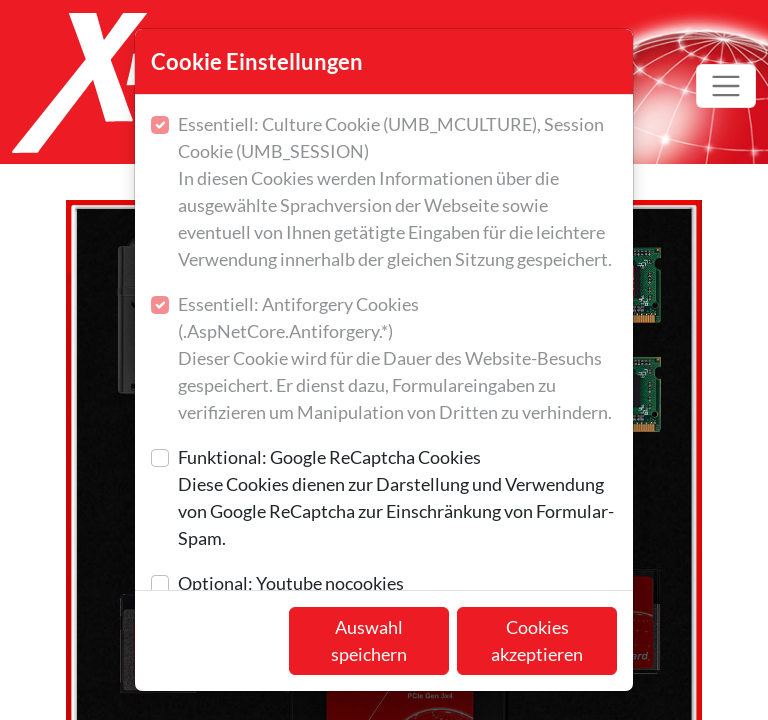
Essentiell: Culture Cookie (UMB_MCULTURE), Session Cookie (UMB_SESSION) (397, 193)
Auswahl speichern (369, 640)
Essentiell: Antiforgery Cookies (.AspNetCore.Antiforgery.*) (397, 359)
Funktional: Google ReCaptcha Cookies (397, 499)
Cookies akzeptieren (537, 640)
